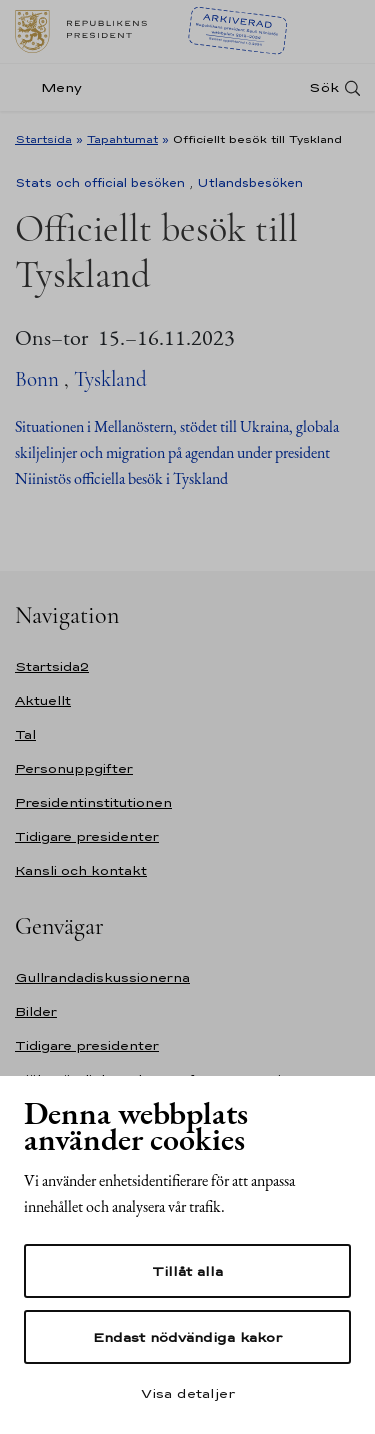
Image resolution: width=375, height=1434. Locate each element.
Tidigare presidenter (87, 836)
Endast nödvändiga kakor (187, 1337)
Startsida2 (52, 666)
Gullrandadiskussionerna (102, 977)
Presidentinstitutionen (93, 802)
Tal (25, 734)
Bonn (37, 379)
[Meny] (54, 87)
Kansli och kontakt (81, 870)
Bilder (36, 1011)
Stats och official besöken (100, 183)
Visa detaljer (188, 1393)
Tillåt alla (187, 1271)
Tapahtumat (122, 139)
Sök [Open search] (324, 87)
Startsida (43, 139)
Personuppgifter (74, 768)
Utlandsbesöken (250, 183)
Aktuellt (43, 700)
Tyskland (110, 379)
